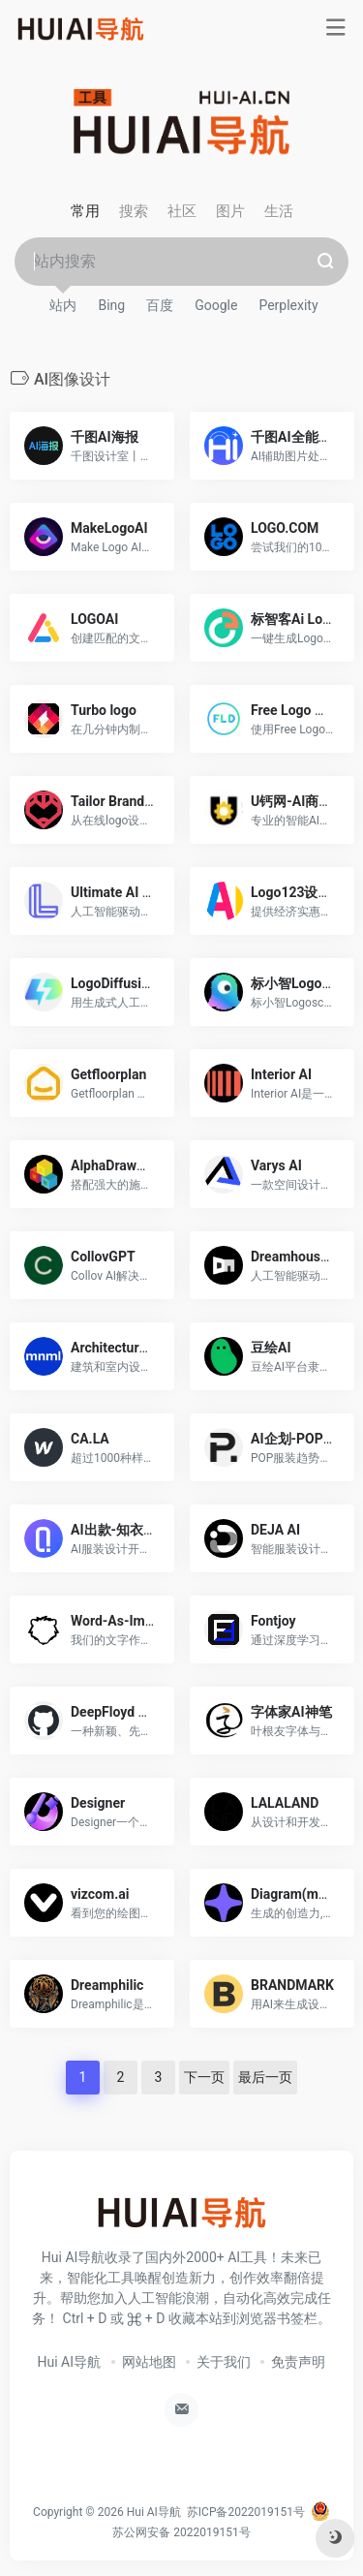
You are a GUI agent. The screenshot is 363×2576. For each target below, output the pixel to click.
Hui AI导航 (70, 2362)
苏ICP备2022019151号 (246, 2512)
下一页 (204, 2077)
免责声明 (298, 2362)
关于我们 (224, 2362)
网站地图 (149, 2362)
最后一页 (265, 2077)
